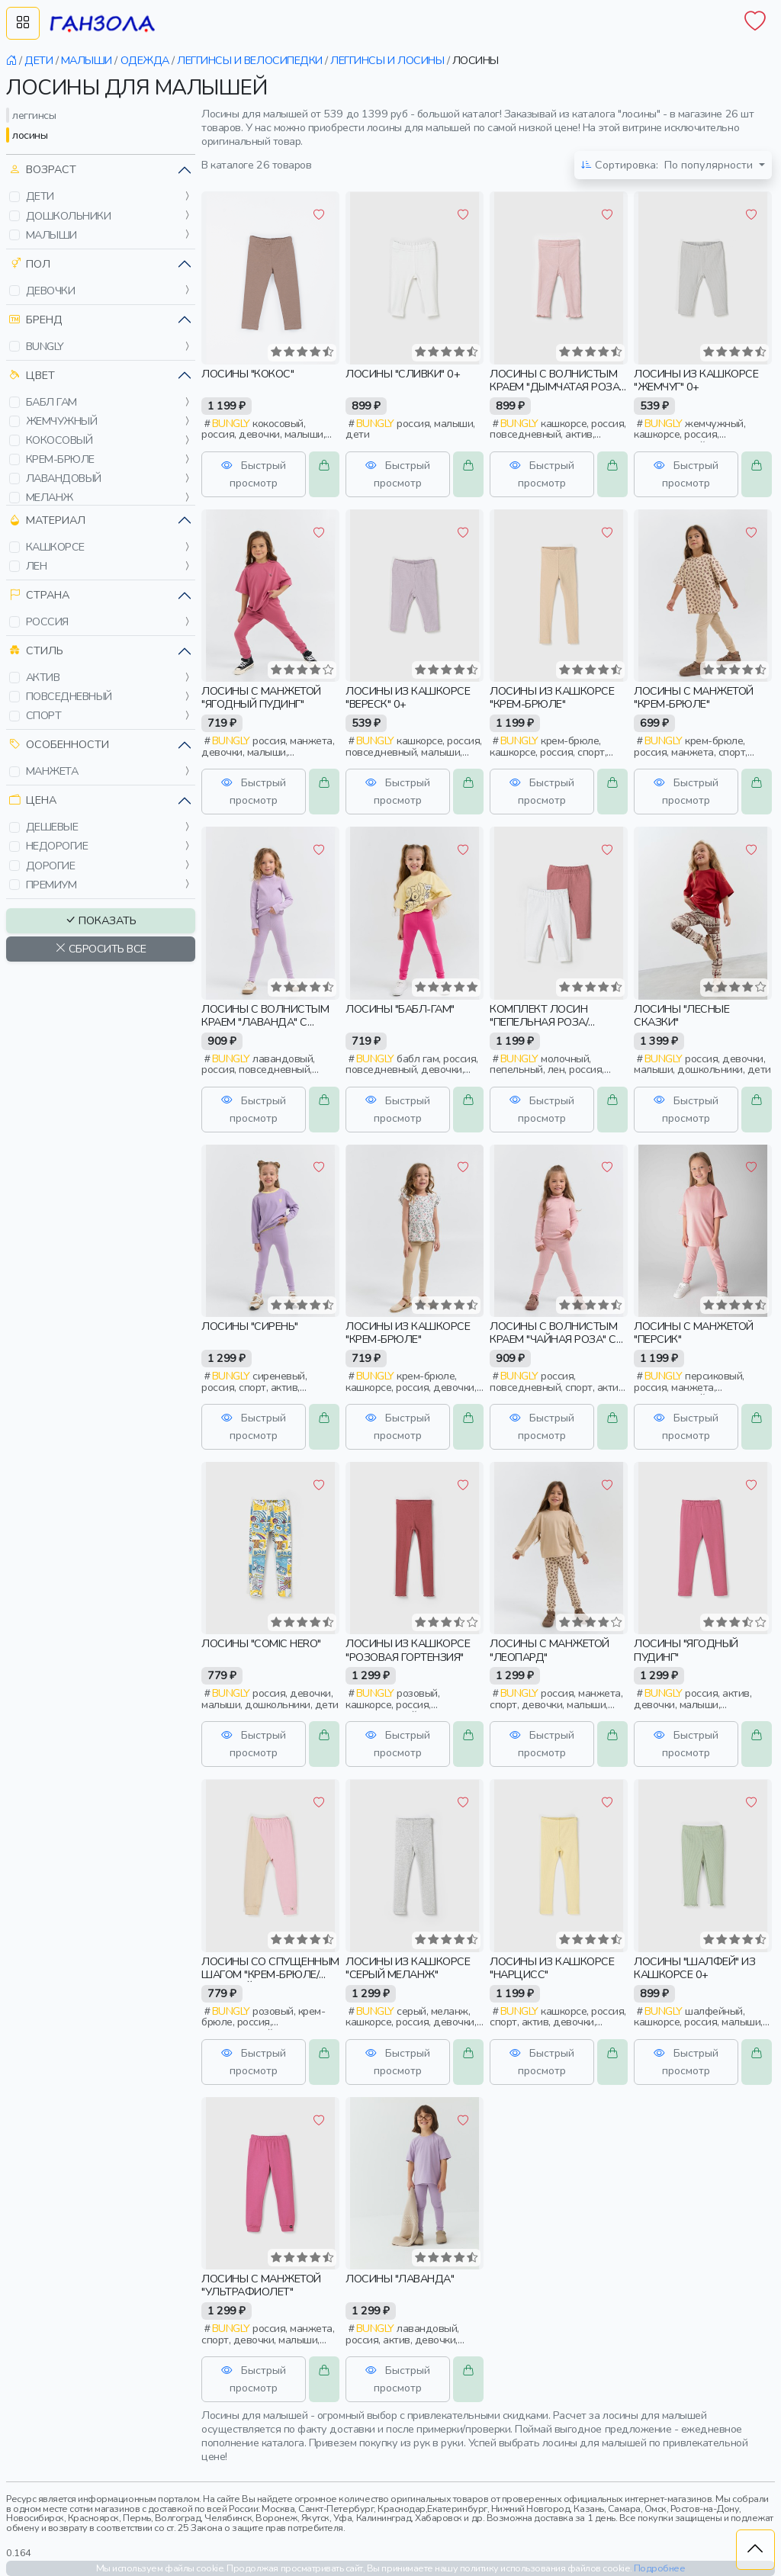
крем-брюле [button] (60, 459)
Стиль (36, 651)
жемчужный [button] (62, 421)
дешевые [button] (52, 827)
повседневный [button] (69, 696)
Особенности (59, 744)
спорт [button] (44, 715)
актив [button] (43, 677)
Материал (47, 520)
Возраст (42, 169)
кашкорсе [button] (55, 547)
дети (38, 60)
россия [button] (47, 621)
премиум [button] (51, 884)
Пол (29, 264)
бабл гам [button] (51, 402)
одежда (145, 60)
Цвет (32, 375)
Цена (32, 800)
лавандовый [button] (63, 478)
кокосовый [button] (59, 440)
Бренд (36, 320)
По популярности (668, 165)
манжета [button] (52, 771)
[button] (14, 196)
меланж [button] (49, 497)
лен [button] (36, 566)
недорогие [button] (57, 846)
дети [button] (40, 196)
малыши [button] (51, 235)
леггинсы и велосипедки (249, 60)
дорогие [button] (51, 865)
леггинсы (34, 115)
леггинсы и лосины (387, 60)
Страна (39, 595)
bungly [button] (45, 346)
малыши (86, 60)
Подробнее (660, 2568)
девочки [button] (51, 290)
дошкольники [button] (68, 216)
